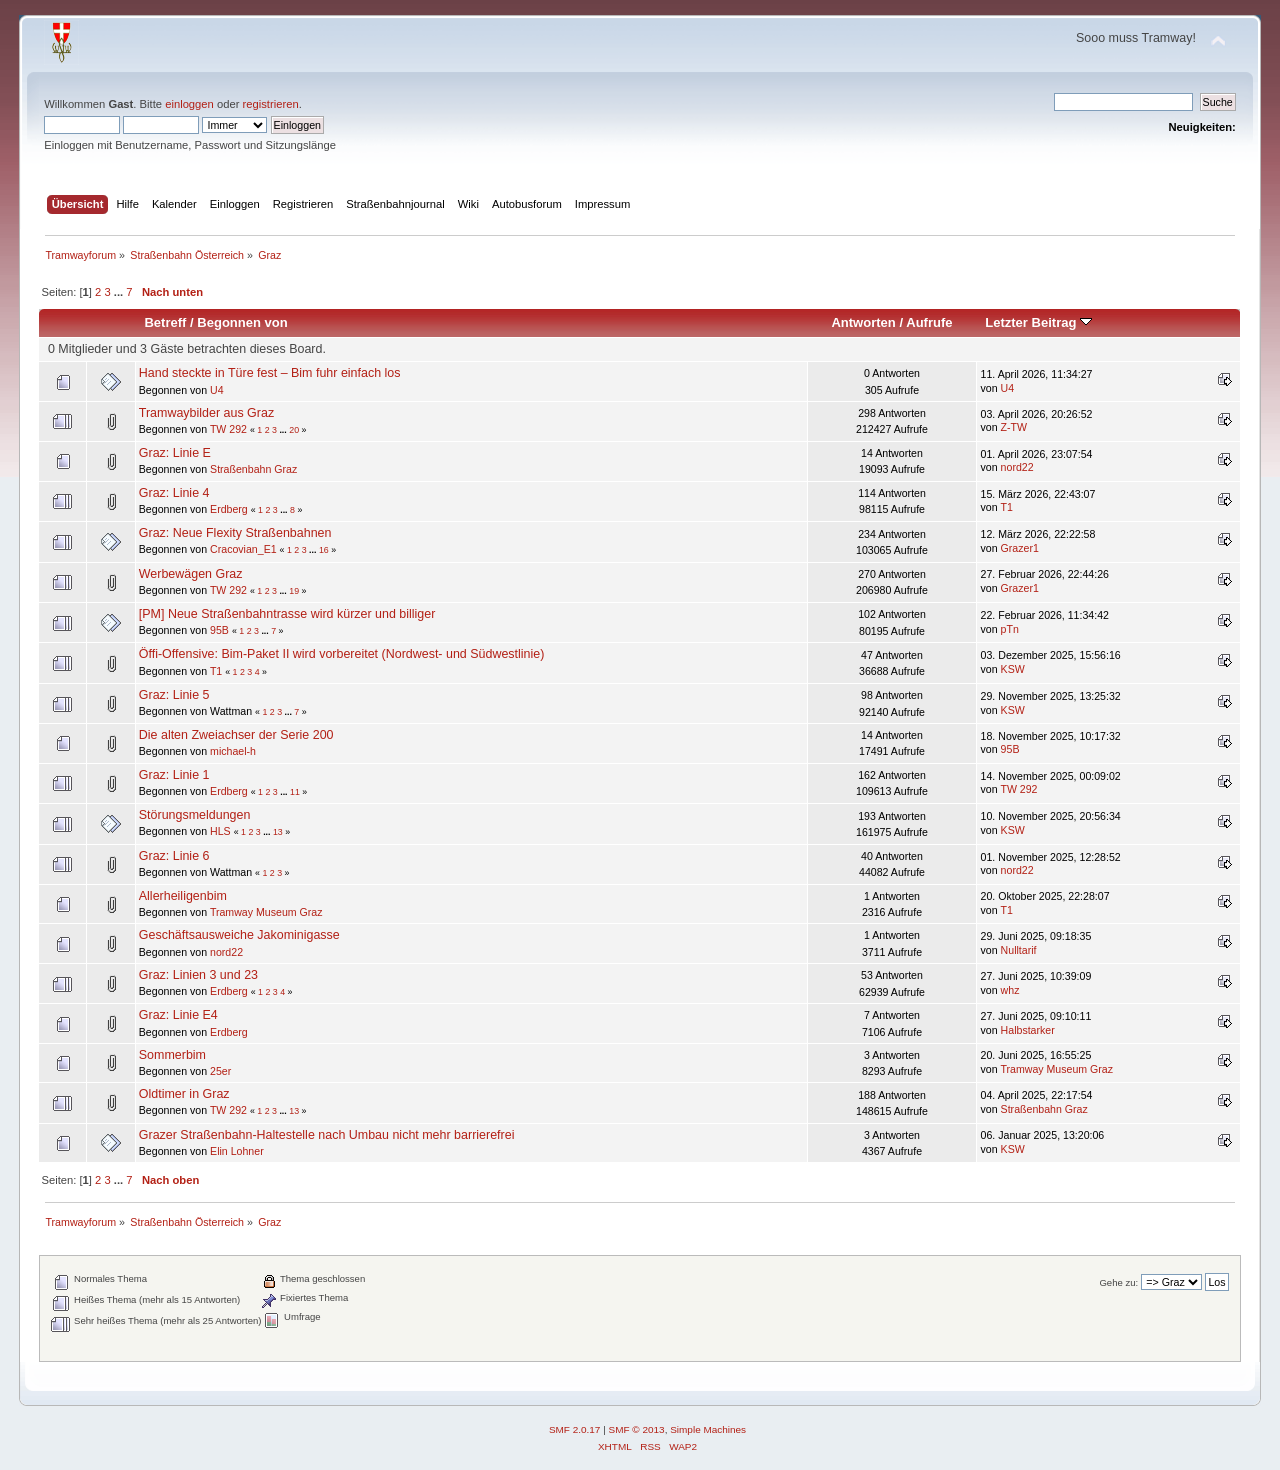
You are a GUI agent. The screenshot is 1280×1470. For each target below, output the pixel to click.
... (120, 292)
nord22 (1017, 467)
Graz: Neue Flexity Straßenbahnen (235, 533)
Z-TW (1014, 427)
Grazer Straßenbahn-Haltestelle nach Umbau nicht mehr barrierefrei (327, 1135)
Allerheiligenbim (183, 896)
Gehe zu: (1118, 1282)
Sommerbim (172, 1055)
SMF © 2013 (637, 1429)
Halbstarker (1028, 1030)
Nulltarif (1019, 950)
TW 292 (228, 429)
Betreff (165, 322)
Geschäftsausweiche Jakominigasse (239, 935)
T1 (1006, 507)
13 (278, 832)
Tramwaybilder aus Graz (206, 413)
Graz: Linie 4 (174, 493)
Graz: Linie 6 (174, 856)
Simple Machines (708, 1429)
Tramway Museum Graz (266, 912)
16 (324, 550)
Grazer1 (1020, 548)
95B (219, 630)
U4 (217, 390)
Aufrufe (929, 322)
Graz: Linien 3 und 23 (198, 975)
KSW (1013, 669)
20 (294, 430)
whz (1010, 990)
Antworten (863, 322)
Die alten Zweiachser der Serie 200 (236, 735)
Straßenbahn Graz (253, 469)
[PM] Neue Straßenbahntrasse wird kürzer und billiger (287, 614)
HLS (220, 831)
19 (294, 591)
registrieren (271, 104)
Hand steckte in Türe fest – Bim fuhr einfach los (270, 373)
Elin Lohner (237, 1151)
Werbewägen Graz (191, 574)
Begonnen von (242, 322)
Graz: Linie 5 (174, 695)
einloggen (189, 104)
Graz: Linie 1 (174, 775)
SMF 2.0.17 (575, 1429)
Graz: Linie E (175, 453)
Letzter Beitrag (1038, 322)
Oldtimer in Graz (184, 1094)
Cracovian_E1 (243, 549)
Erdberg (229, 509)
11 (295, 792)
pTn (1010, 629)
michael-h (233, 751)
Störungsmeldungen (195, 815)
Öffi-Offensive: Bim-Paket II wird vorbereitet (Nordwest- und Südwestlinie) (342, 654)
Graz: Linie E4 (178, 1015)
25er (220, 1071)
